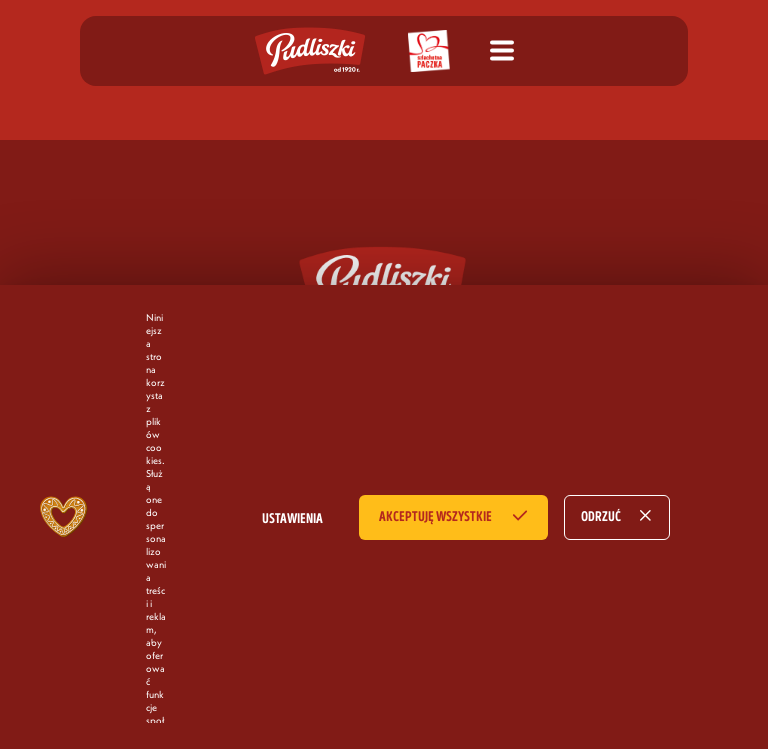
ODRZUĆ (601, 517)
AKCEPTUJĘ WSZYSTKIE (435, 517)
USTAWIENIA (292, 519)
